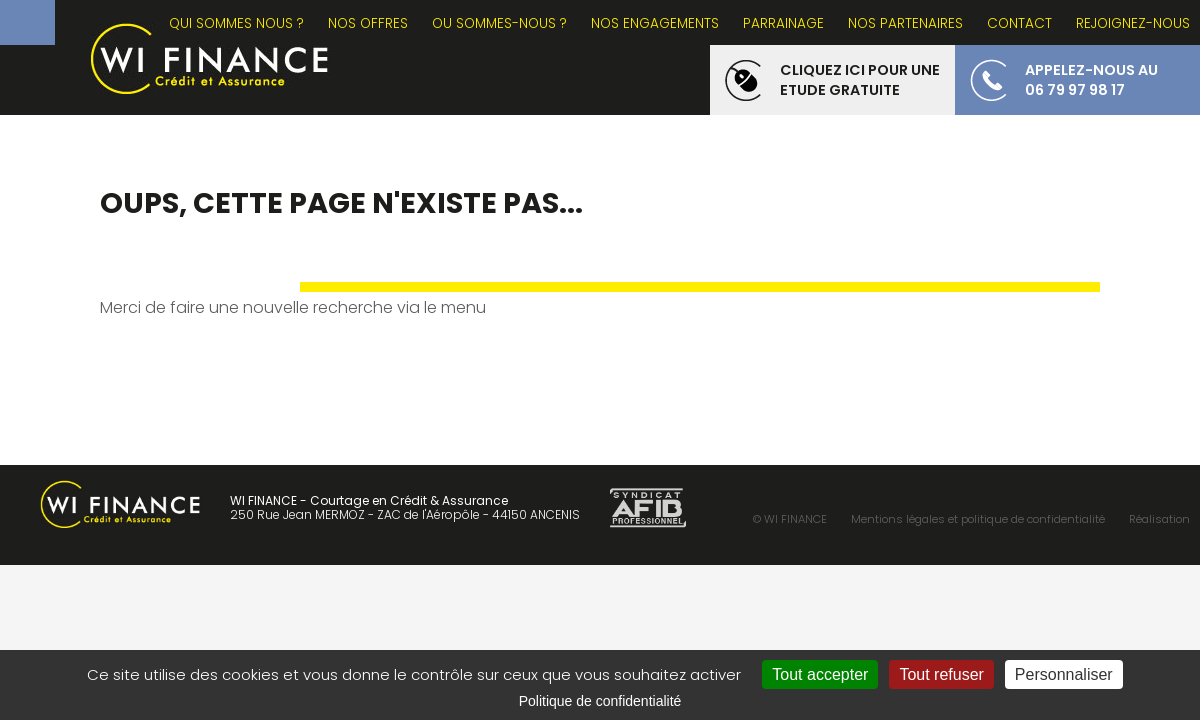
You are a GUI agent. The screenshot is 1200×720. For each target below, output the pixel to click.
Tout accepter (820, 674)
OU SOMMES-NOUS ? (499, 23)
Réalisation (1159, 519)
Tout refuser (941, 674)
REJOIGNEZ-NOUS (1133, 23)
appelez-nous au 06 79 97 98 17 (1091, 80)
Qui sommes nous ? (236, 23)
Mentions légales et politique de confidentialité (978, 519)
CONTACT (1019, 23)
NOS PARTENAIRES (905, 23)
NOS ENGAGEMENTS (655, 23)
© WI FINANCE (790, 519)
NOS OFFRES (368, 23)
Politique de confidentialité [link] (600, 701)
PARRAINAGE (783, 23)
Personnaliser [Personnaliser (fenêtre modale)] (1064, 674)
